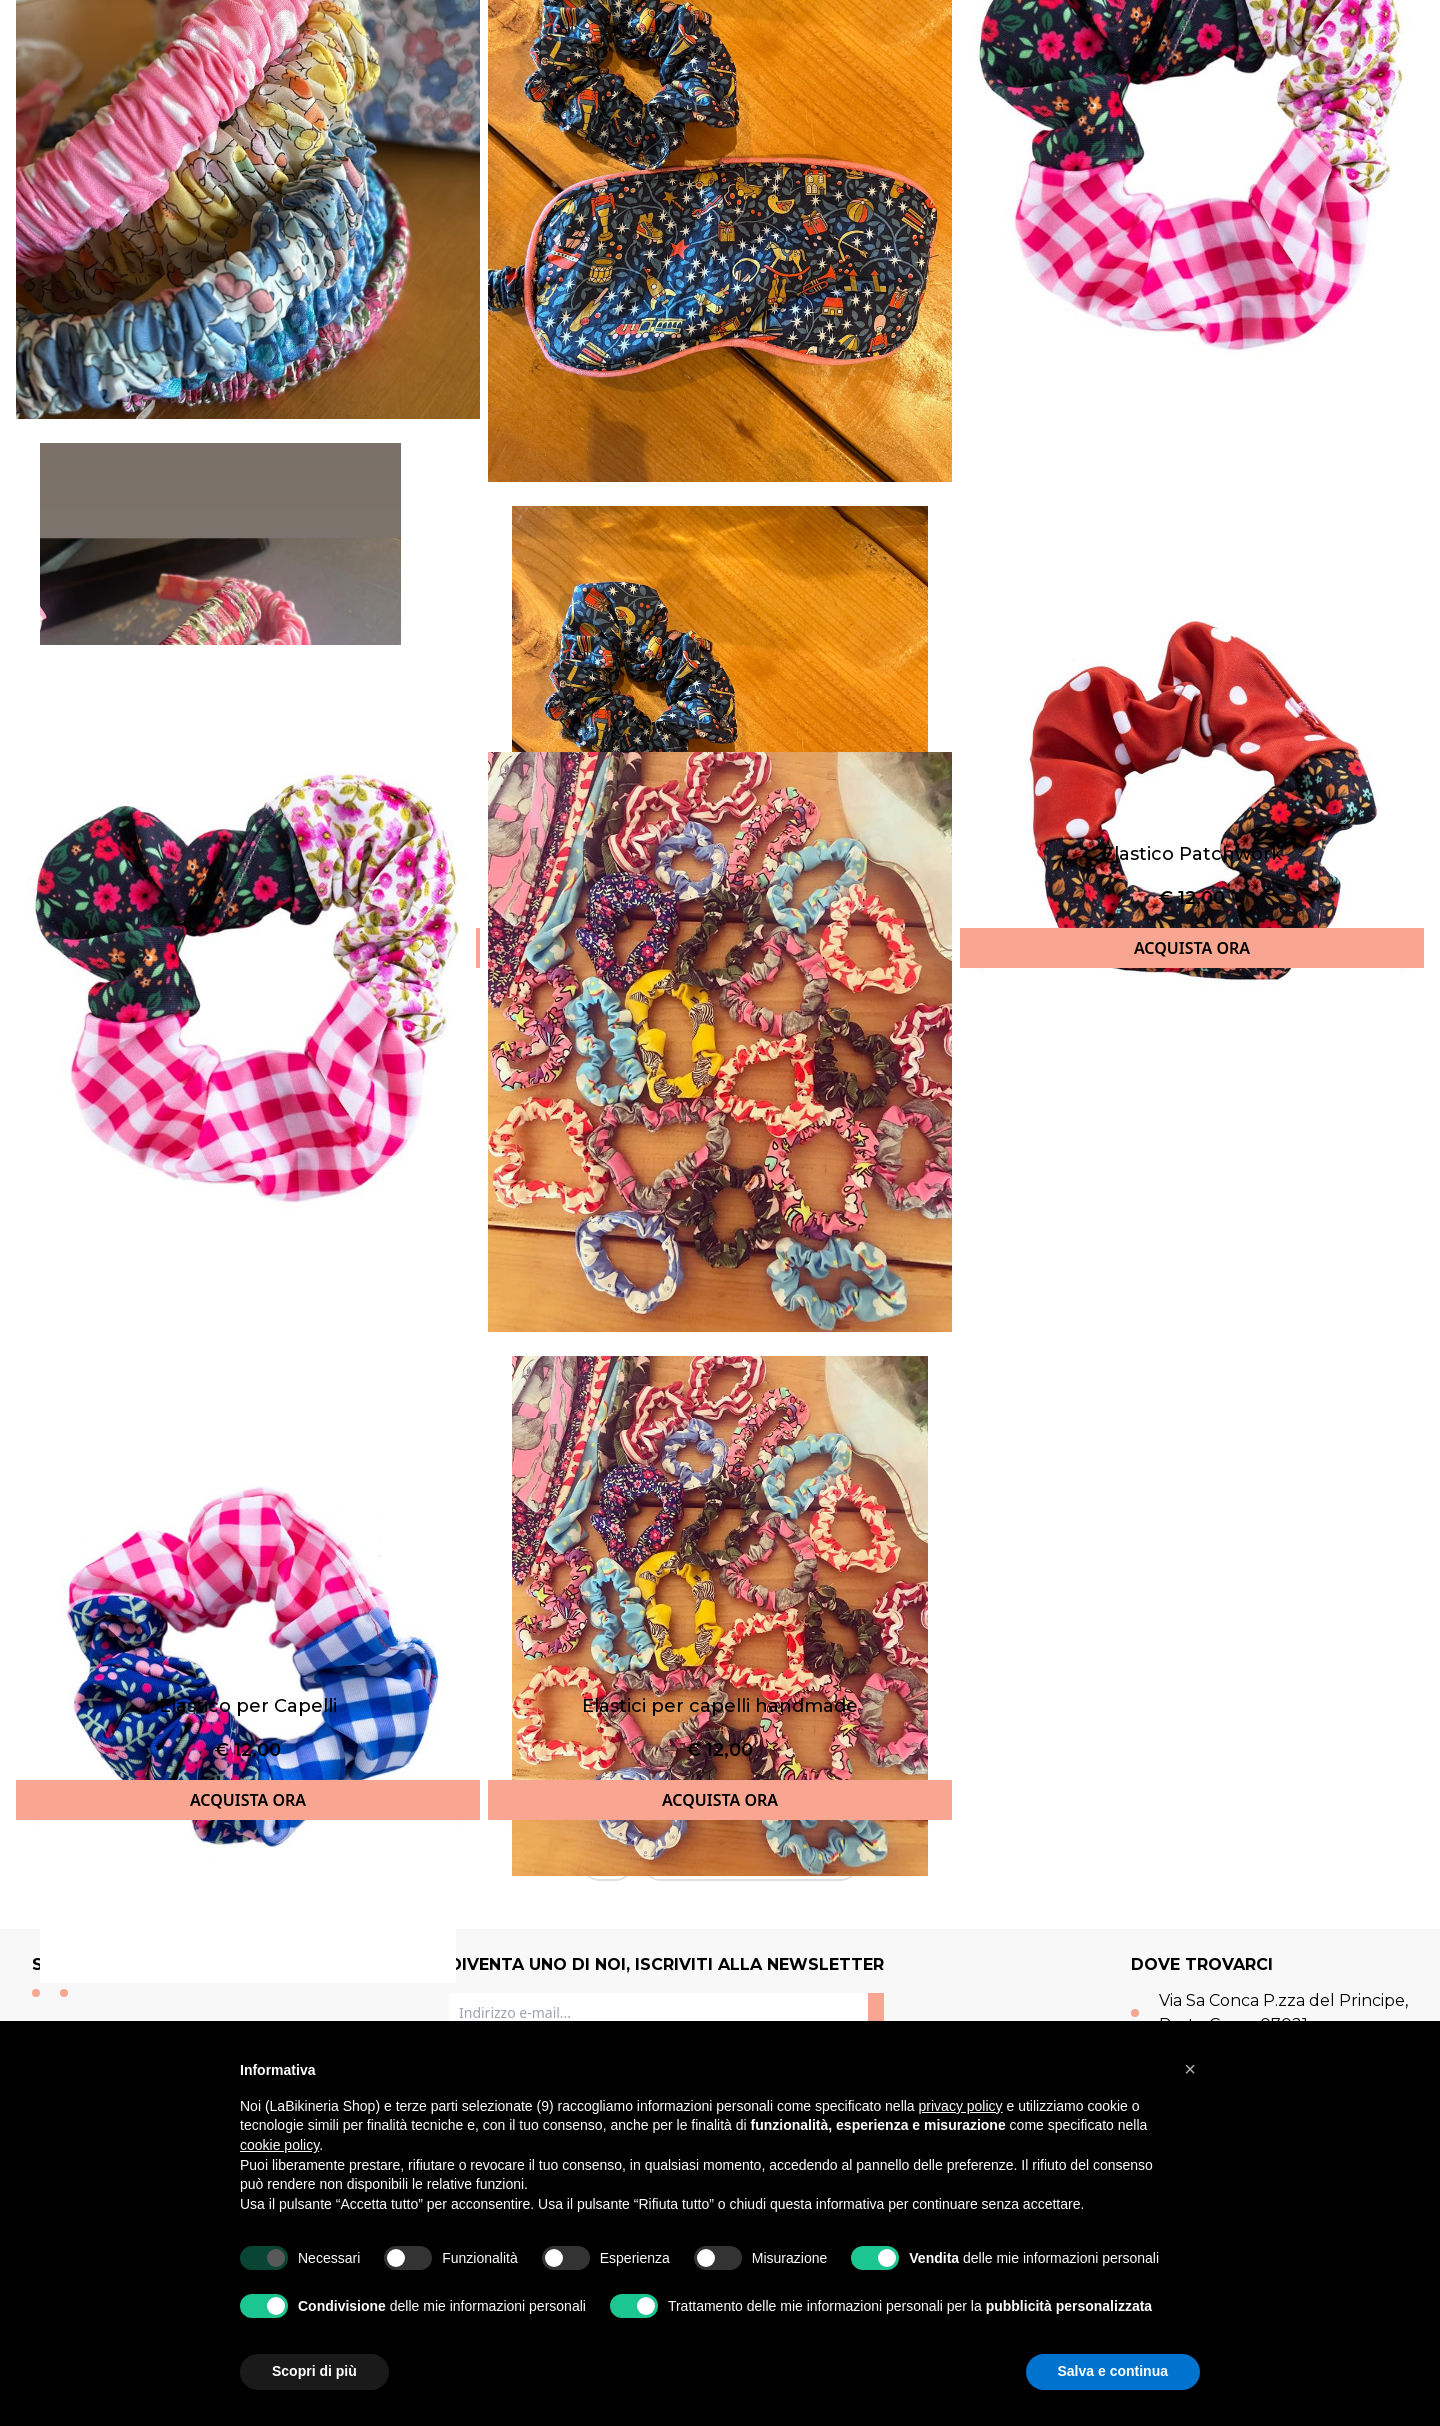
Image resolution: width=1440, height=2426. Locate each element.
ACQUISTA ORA (1192, 948)
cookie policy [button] (279, 2145)
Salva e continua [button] (1113, 2371)
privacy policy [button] (961, 2106)
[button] (1190, 2069)
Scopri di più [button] (314, 2371)
